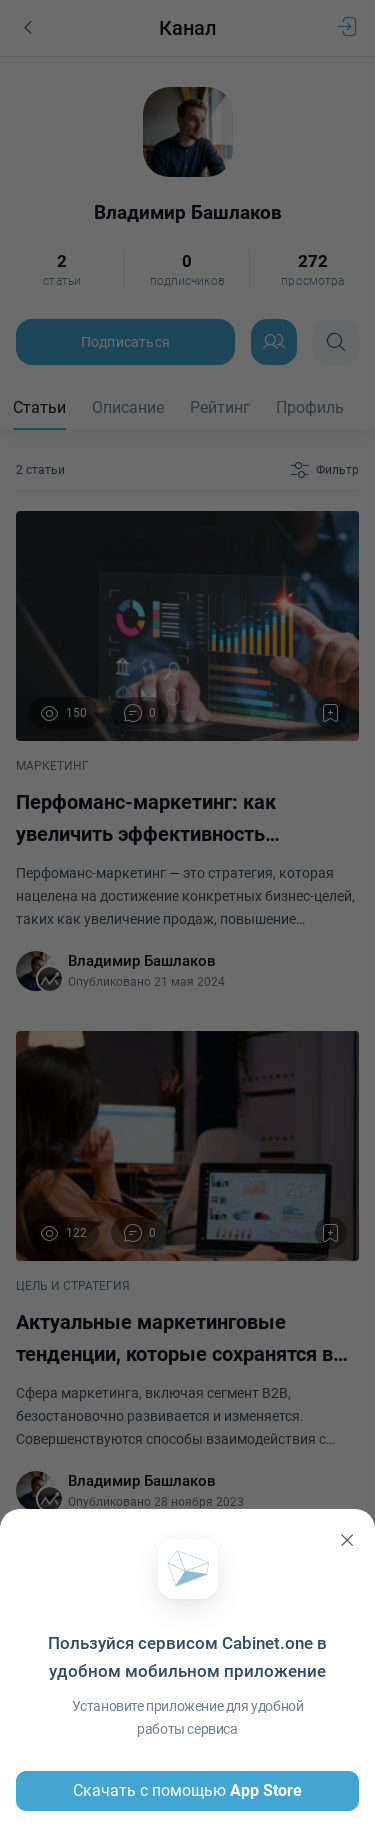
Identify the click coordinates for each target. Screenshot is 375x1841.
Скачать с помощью (187, 1791)
